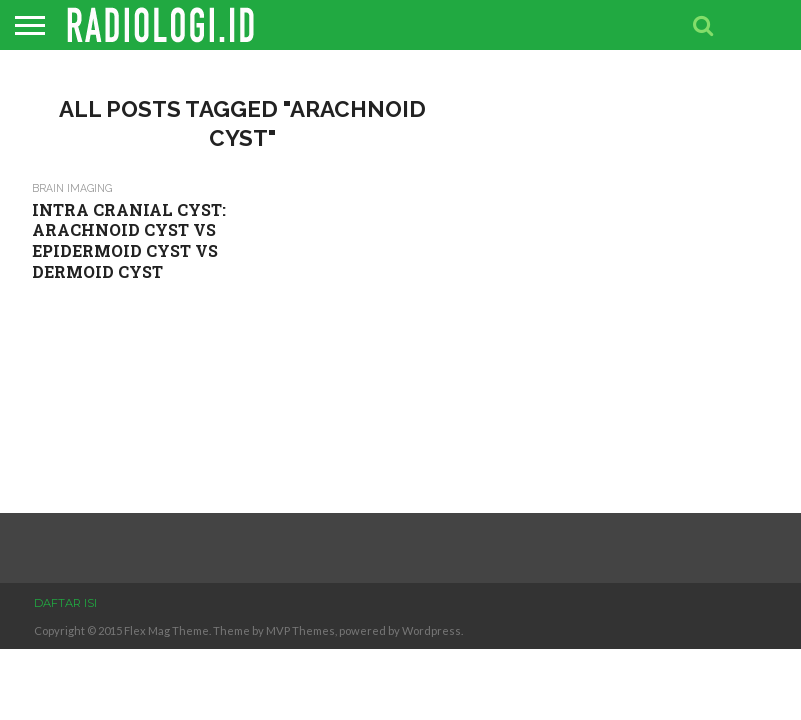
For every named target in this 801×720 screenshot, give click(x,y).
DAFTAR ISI (65, 603)
